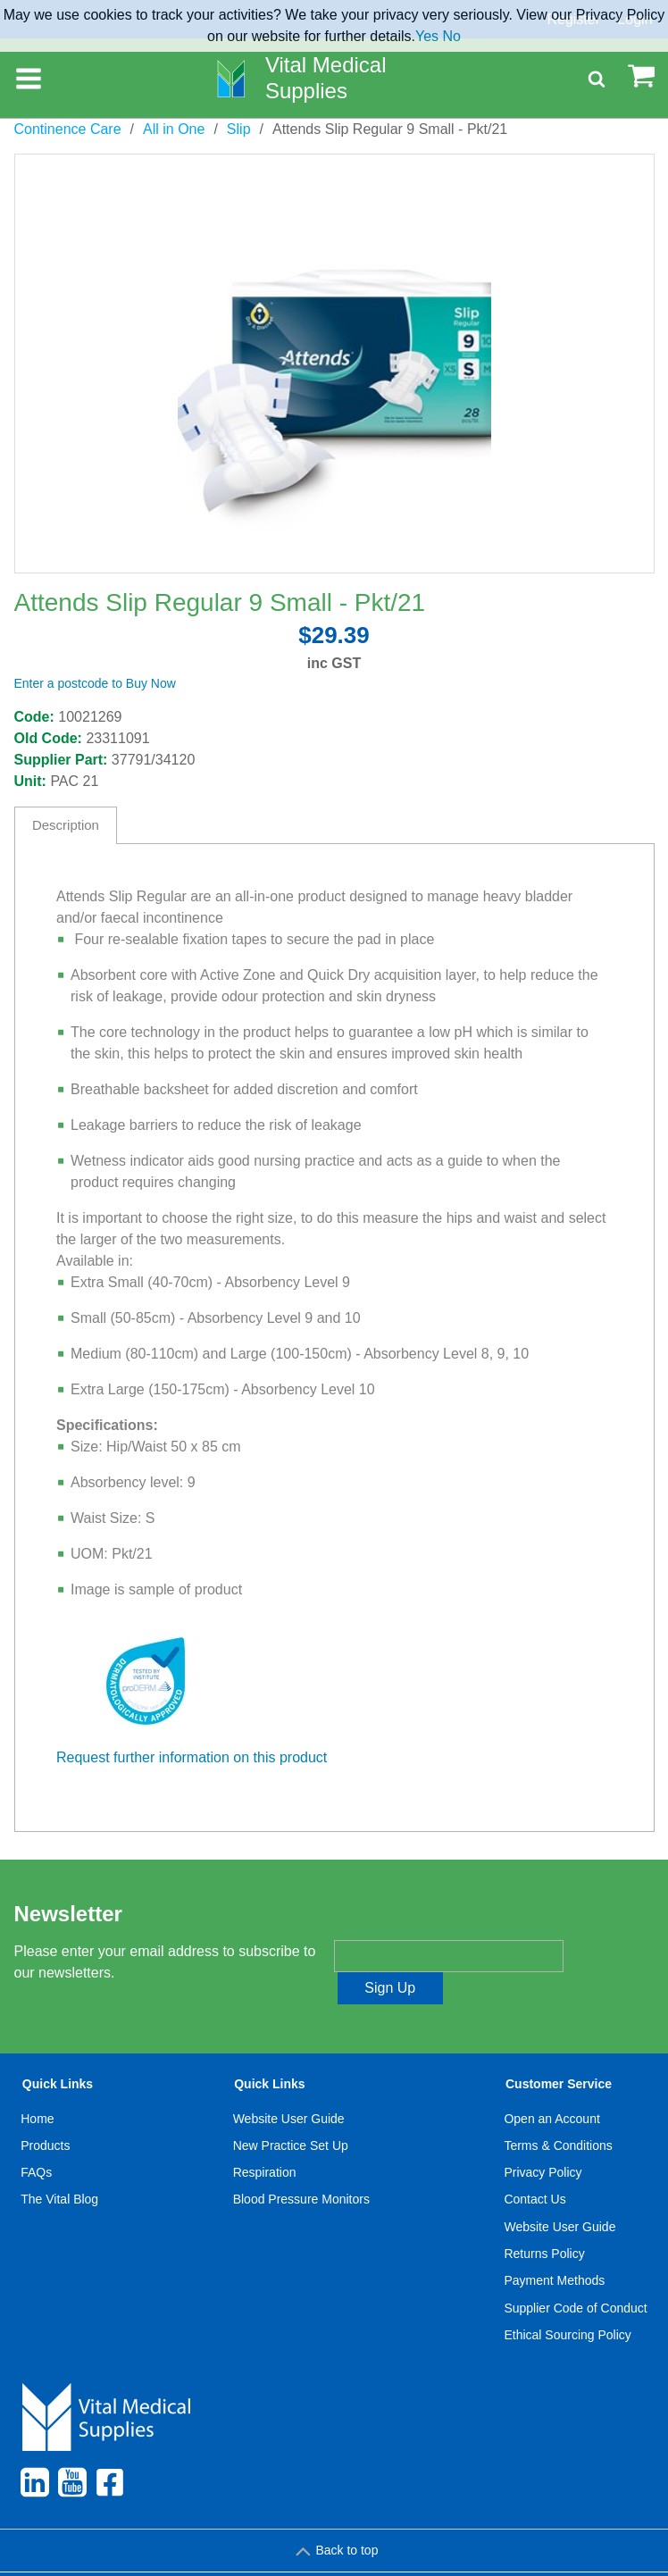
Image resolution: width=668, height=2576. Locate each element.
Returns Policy (544, 2221)
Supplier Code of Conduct (575, 2276)
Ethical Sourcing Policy (567, 2303)
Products (45, 2113)
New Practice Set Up (290, 2113)
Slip (239, 129)
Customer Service (558, 2052)
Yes (426, 36)
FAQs (36, 2140)
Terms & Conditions (558, 2113)
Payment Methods (554, 2248)
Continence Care (67, 129)
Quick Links (57, 2052)
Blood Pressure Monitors (301, 2168)
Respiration (264, 2140)
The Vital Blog (59, 2168)
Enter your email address (408, 1925)
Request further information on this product (191, 1757)
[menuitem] (59, 2181)
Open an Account (551, 2086)
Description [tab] (65, 824)
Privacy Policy (542, 2140)
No (452, 36)
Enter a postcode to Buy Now (95, 683)
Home (37, 2086)
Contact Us (534, 2168)
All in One (174, 129)
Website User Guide (289, 2086)
